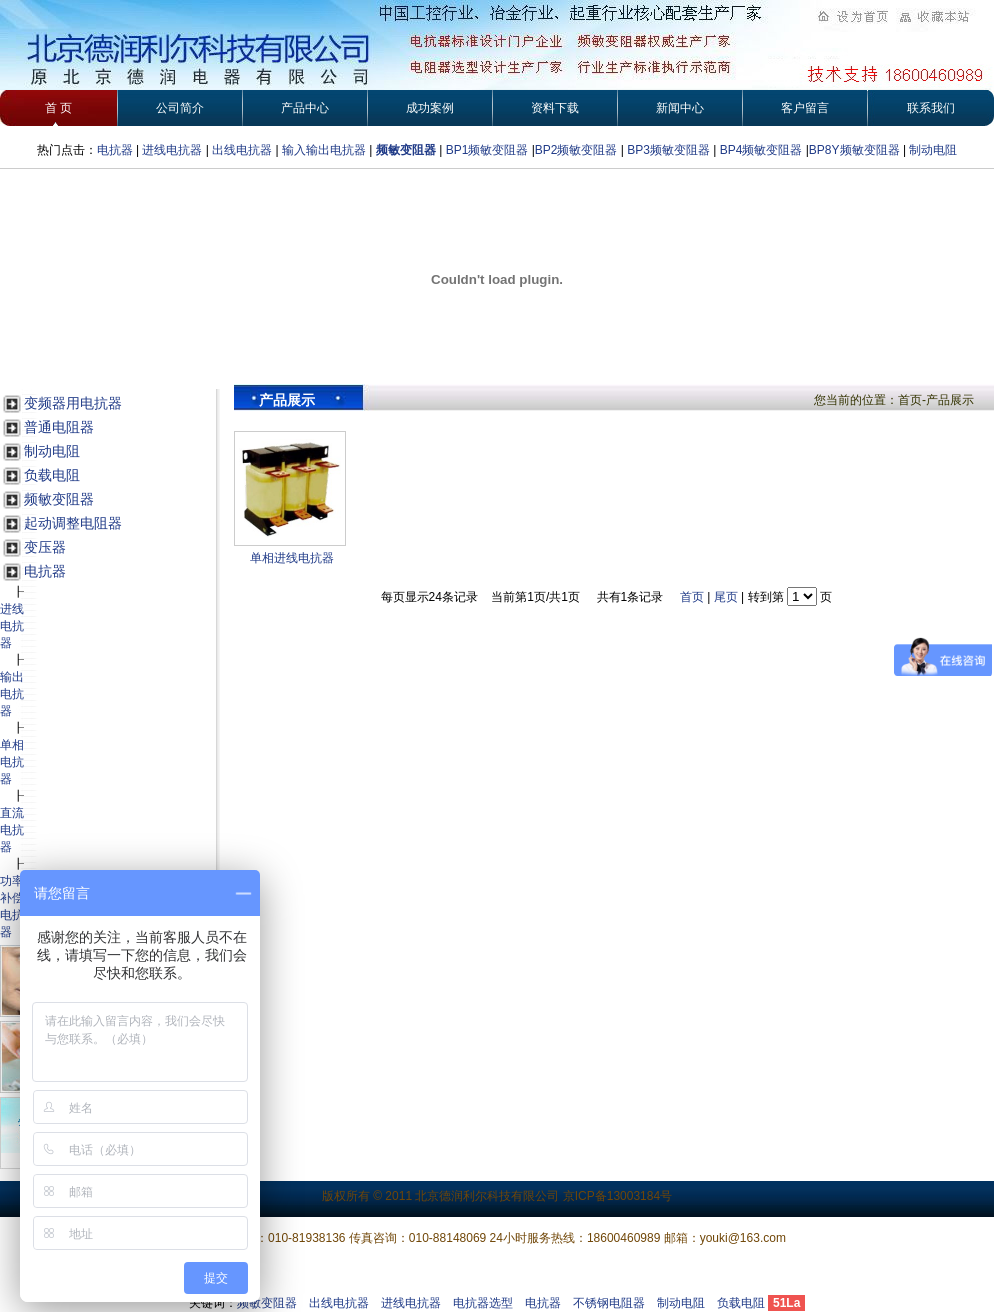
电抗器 (115, 150)
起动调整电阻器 (73, 523)
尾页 (726, 597)
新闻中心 (680, 108)
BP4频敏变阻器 (761, 150)
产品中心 (305, 108)
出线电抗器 (242, 150)
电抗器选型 (483, 1303)
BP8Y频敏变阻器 (856, 150)
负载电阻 (52, 475)
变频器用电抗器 (73, 403)
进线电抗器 (172, 150)
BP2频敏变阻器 (576, 150)
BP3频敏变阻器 (667, 150)
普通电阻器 (59, 427)
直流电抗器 (12, 830)
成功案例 (430, 108)
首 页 (58, 108)
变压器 (45, 547)
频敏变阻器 (406, 150)
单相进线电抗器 (292, 558)
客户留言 (805, 108)
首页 (692, 597)
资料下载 (555, 108)
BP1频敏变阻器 (487, 150)
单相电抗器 (12, 762)
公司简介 (180, 108)
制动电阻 (933, 150)
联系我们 (931, 108)
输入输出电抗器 (324, 150)
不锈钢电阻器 (609, 1303)
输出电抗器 (12, 694)
